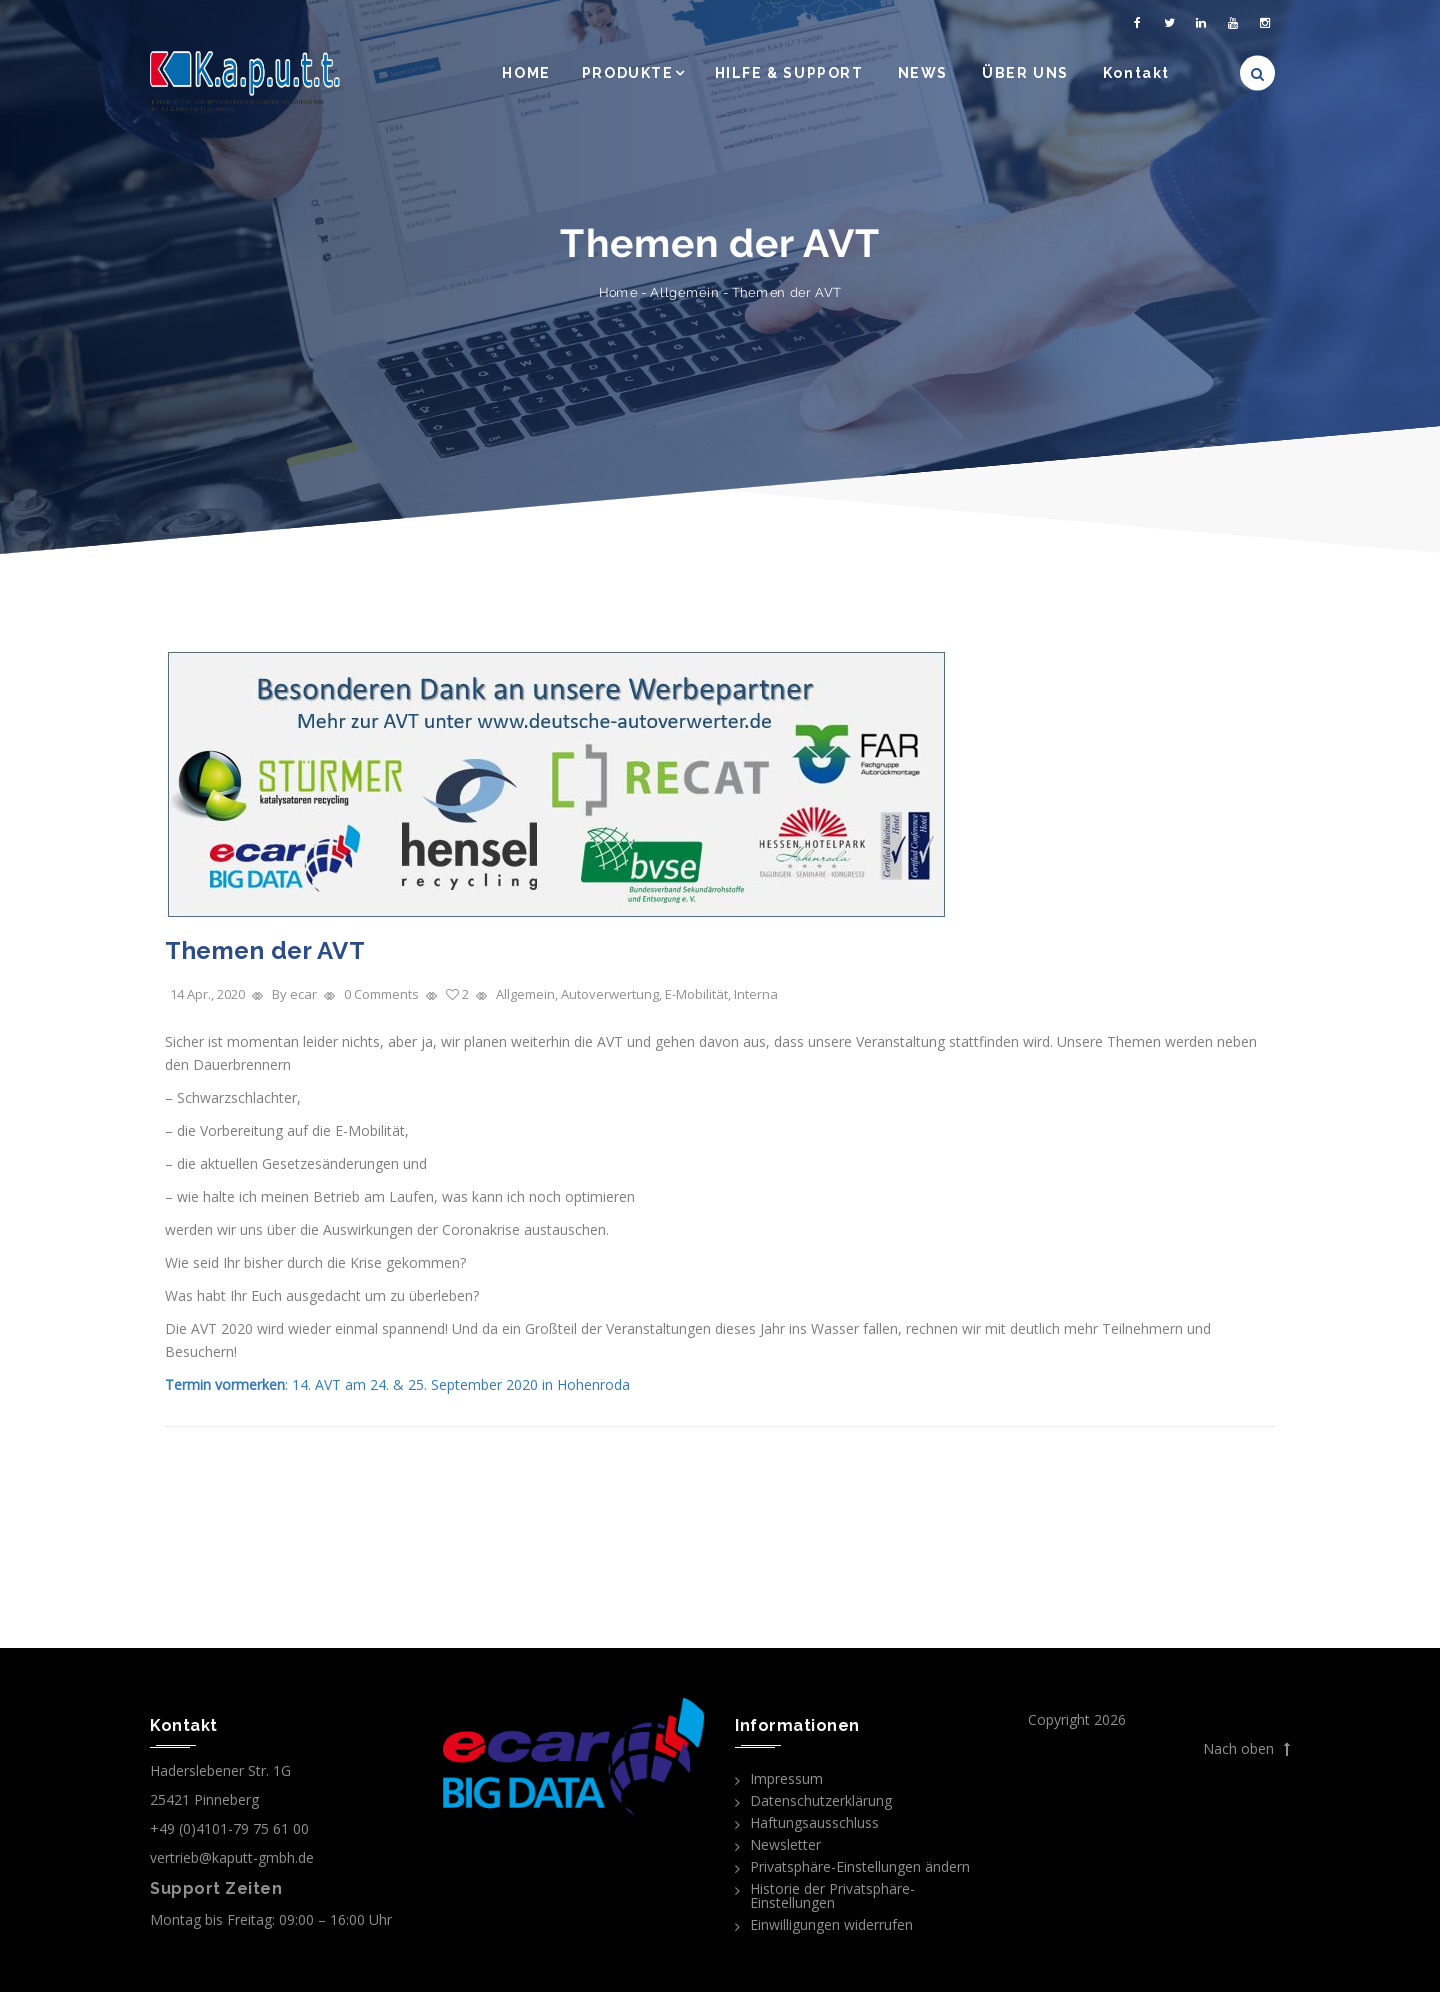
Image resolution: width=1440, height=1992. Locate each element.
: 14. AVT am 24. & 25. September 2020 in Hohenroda (397, 1384)
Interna (756, 994)
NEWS (923, 73)
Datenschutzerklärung (821, 1800)
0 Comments (381, 994)
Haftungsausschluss (814, 1822)
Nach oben (1246, 1749)
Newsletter (785, 1844)
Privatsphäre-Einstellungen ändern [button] (860, 1866)
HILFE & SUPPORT (789, 73)
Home (618, 292)
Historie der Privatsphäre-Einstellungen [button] (832, 1895)
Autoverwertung (610, 994)
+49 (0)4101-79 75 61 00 (229, 1828)
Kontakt (1136, 73)
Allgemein (684, 292)
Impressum (786, 1778)
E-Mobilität (696, 994)
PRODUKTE (628, 73)
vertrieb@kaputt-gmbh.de (232, 1857)
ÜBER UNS (1025, 73)
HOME (526, 73)
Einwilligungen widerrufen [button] (831, 1924)
